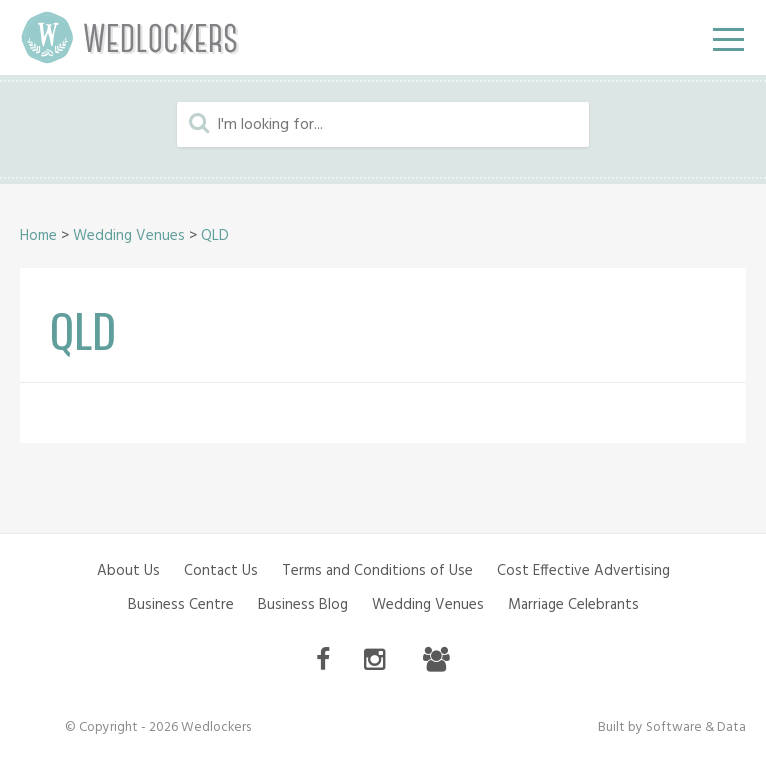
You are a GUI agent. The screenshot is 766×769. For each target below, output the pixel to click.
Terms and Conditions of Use (377, 571)
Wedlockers (130, 37)
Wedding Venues (129, 236)
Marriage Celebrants (573, 605)
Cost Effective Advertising (583, 571)
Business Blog (303, 605)
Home (38, 236)
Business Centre (181, 605)
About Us (128, 571)
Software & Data (696, 727)
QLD (215, 236)
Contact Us (221, 571)
